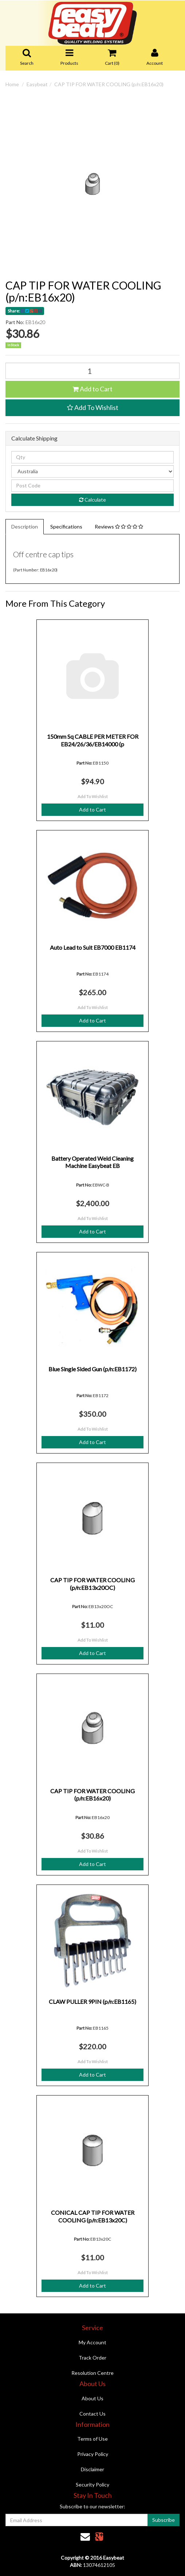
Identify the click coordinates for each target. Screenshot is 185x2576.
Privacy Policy (92, 2454)
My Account (92, 2342)
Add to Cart (92, 389)
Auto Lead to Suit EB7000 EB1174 (92, 947)
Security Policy (92, 2484)
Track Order (92, 2357)
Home (12, 84)
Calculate (92, 500)
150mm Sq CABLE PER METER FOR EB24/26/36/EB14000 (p (92, 740)
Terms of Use (92, 2439)
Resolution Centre (92, 2373)
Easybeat (37, 84)
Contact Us (92, 2413)
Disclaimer (92, 2469)
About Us (92, 2398)
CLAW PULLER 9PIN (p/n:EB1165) (92, 2001)
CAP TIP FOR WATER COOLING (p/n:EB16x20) (109, 84)
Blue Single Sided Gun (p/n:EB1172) (92, 1368)
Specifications (66, 526)
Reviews (119, 526)
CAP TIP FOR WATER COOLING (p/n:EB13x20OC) (92, 1583)
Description (24, 526)
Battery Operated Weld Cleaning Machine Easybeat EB (92, 1162)
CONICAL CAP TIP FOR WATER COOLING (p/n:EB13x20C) (92, 2216)
